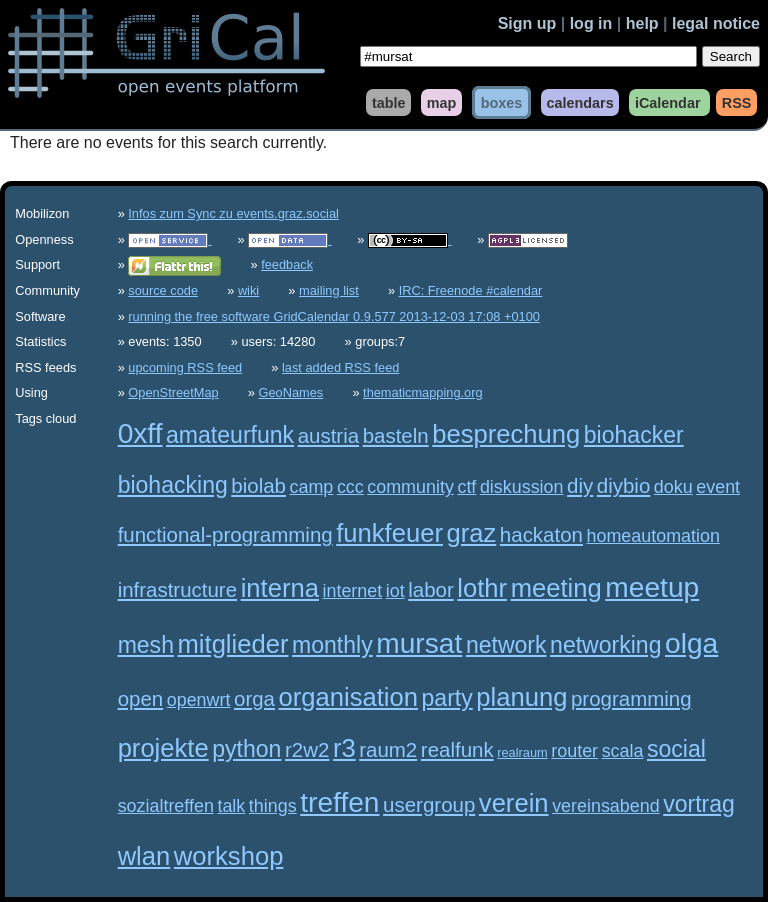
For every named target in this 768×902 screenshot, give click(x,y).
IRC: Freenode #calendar (471, 290)
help (642, 23)
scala (623, 751)
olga (691, 643)
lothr (482, 588)
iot (395, 591)
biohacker (634, 435)
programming (631, 698)
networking (605, 645)
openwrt (199, 700)
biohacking (173, 485)
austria (328, 435)
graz (472, 533)
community (410, 487)
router (574, 751)
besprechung (506, 434)
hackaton (541, 534)
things (273, 806)
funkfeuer (389, 533)
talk (231, 806)
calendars (579, 102)
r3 (344, 748)
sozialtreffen (166, 806)
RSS (737, 102)
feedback (287, 264)
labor (431, 589)
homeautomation (653, 536)
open (141, 698)
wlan (144, 856)
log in (591, 23)
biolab (258, 485)
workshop (229, 856)
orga (254, 698)
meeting (556, 588)
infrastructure (177, 589)
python (246, 749)
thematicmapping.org (423, 392)
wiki (248, 290)
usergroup (429, 804)
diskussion (522, 487)
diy (580, 485)
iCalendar (668, 102)
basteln (396, 435)
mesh (146, 645)
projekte (163, 748)
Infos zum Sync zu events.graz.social (233, 213)
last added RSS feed (340, 367)
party (447, 698)
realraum (522, 752)
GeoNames (291, 392)
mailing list (329, 290)
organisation (348, 697)
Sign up (527, 23)
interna (280, 588)
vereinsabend (606, 806)
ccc (350, 487)
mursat (419, 643)
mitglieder (233, 644)
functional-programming (225, 534)
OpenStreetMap (173, 392)
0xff (140, 433)
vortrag (699, 804)
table (389, 102)
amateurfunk (230, 435)
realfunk (457, 749)
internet (352, 591)
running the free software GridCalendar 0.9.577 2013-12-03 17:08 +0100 (334, 316)
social (676, 749)
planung (521, 697)
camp (312, 487)
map (442, 102)
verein (514, 803)
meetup (652, 587)
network (506, 645)
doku (673, 487)
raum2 (388, 749)
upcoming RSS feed (185, 367)
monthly (332, 645)
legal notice (716, 23)
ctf (466, 487)
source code (163, 290)
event (718, 487)
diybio (623, 485)
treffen (339, 802)
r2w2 (307, 749)
